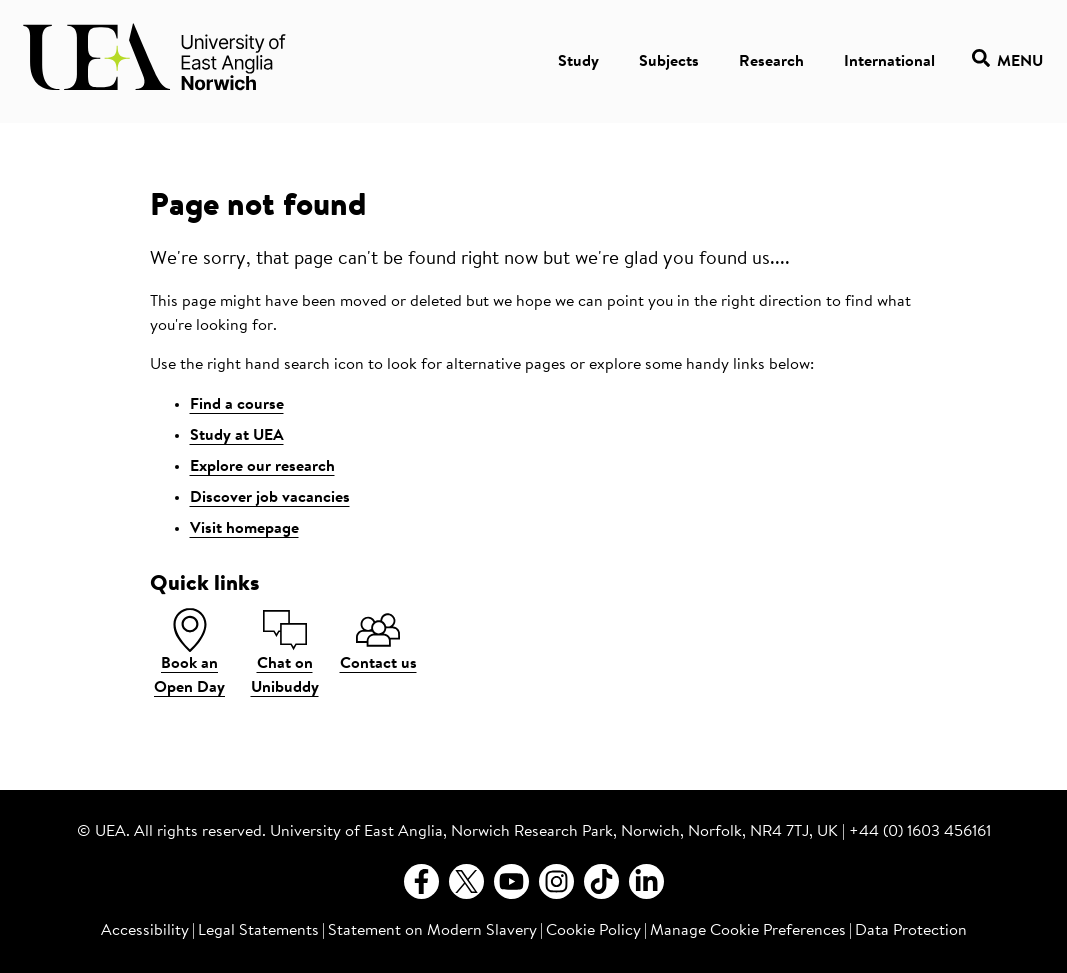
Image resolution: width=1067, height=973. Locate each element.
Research (771, 62)
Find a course (237, 405)
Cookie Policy (593, 931)
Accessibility (145, 931)
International (889, 62)
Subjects (669, 62)
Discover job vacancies (270, 498)
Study (578, 62)
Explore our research (262, 467)
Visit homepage (244, 529)
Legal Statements (258, 931)
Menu (1007, 61)
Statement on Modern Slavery (432, 931)
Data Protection (911, 931)
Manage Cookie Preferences (748, 931)
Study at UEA (237, 436)
